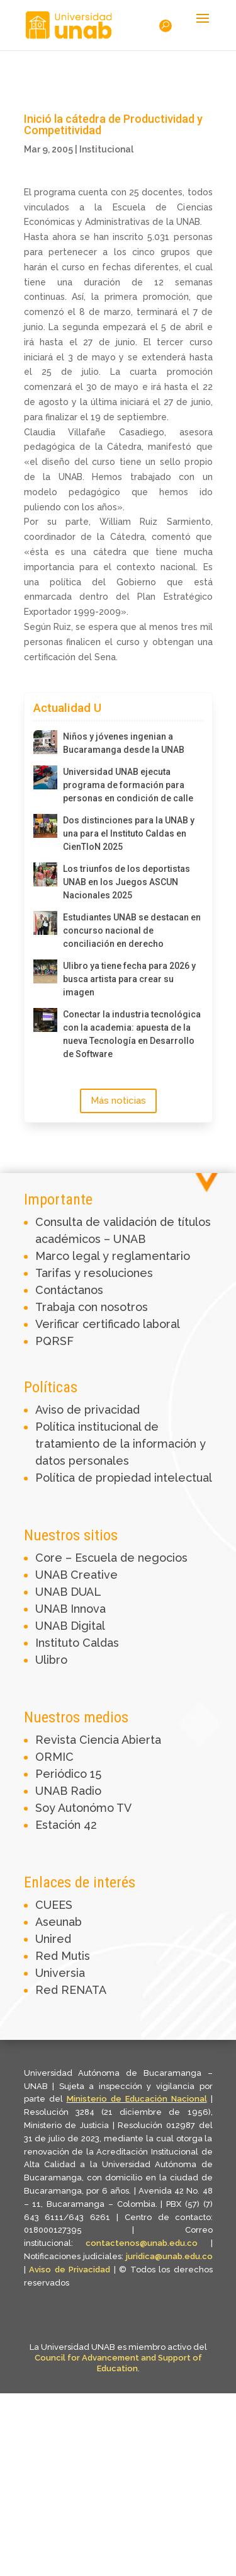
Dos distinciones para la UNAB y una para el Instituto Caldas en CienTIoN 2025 (128, 833)
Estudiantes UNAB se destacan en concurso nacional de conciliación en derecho (132, 930)
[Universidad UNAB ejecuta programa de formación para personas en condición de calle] (45, 777)
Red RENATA (70, 1989)
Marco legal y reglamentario (112, 1255)
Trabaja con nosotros (91, 1307)
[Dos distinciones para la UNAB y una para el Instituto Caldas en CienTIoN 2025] (45, 826)
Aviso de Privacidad (71, 2269)
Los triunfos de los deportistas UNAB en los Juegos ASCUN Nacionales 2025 (126, 882)
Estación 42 (66, 1824)
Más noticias (118, 1100)
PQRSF (54, 1341)
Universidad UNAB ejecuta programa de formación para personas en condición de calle (128, 785)
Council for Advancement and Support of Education (118, 2363)
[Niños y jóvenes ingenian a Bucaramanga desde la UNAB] (45, 742)
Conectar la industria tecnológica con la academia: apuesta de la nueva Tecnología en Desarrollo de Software (132, 1034)
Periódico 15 (68, 1773)
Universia (60, 1972)
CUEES (53, 1904)
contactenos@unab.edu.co (142, 2243)
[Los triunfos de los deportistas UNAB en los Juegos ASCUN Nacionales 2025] (45, 874)
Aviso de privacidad (87, 1409)
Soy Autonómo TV (83, 1807)
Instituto (58, 1642)
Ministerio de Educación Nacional (137, 2099)
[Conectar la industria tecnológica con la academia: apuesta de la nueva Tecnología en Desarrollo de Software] (45, 1020)
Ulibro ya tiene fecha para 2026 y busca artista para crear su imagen (129, 979)
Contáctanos (69, 1290)
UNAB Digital (70, 1625)
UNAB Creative (76, 1574)
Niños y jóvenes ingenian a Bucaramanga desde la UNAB (123, 743)
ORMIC (54, 1756)
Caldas (100, 1642)
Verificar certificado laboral (107, 1324)
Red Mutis (62, 1955)
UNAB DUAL (68, 1591)
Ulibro (51, 1659)
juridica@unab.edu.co (169, 2256)
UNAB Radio (68, 1790)
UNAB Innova (70, 1608)
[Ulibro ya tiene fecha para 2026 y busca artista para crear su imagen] (45, 971)
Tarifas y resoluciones (94, 1272)
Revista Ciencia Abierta (98, 1739)
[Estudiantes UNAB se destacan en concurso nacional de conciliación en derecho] (45, 923)
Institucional (106, 149)
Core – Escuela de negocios (111, 1557)
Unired (53, 1938)
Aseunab (58, 1921)
